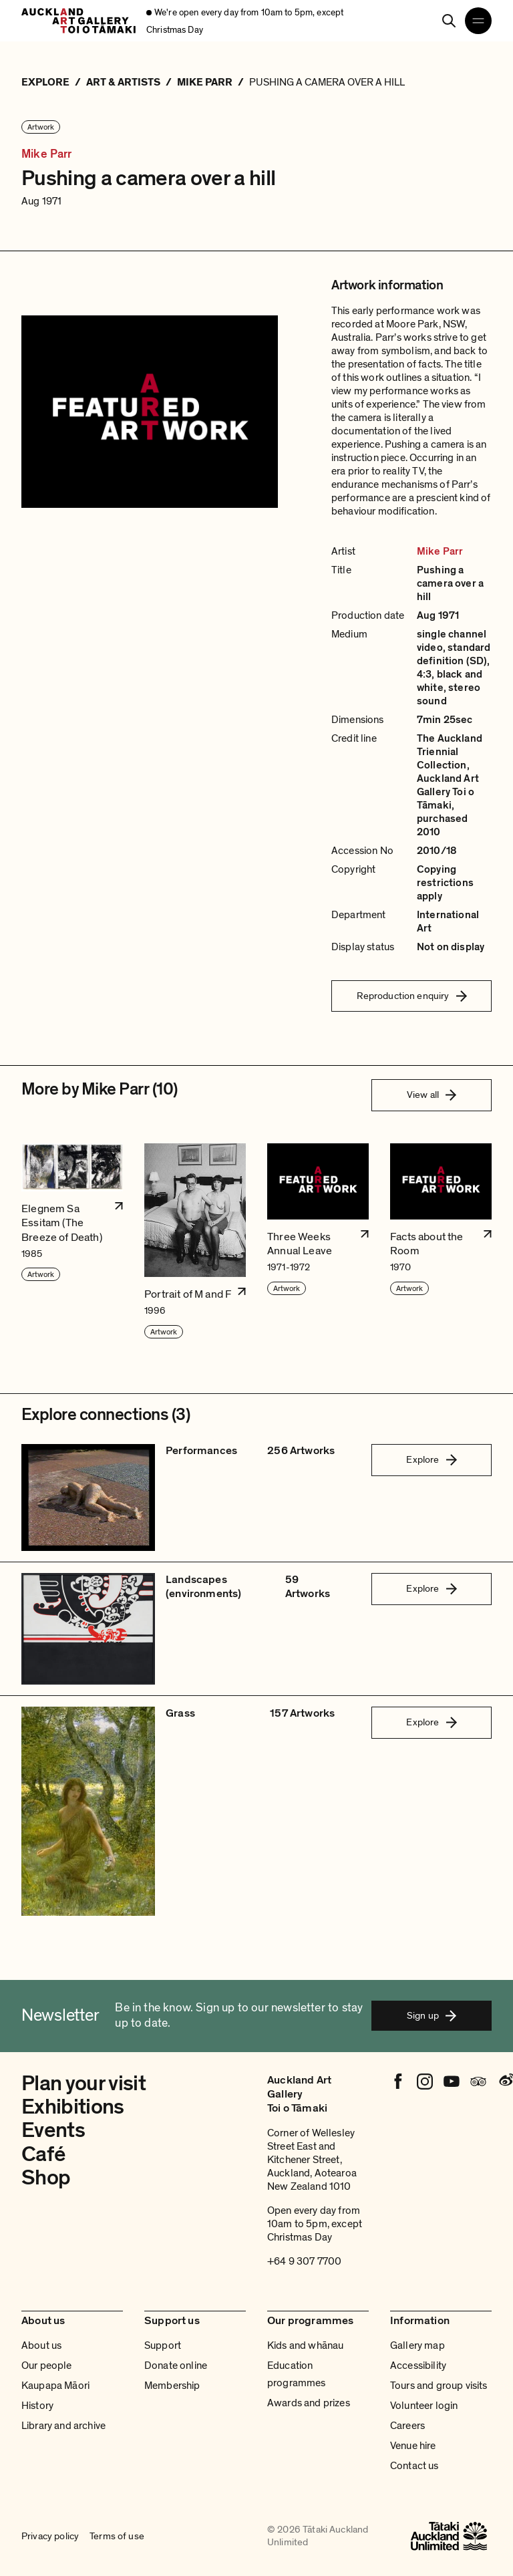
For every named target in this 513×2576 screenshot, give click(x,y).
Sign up (431, 2015)
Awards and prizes (308, 2403)
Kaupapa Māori (55, 2385)
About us (41, 2345)
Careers (407, 2425)
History (37, 2405)
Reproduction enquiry (412, 995)
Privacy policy (50, 2536)
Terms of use (117, 2536)
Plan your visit (83, 2083)
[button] (72, 1241)
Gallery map (417, 2345)
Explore (431, 1459)
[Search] (449, 20)
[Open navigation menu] (478, 20)
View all (431, 1094)
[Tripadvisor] (478, 2081)
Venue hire (413, 2445)
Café (43, 2154)
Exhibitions (72, 2107)
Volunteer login (424, 2405)
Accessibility (418, 2365)
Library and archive (63, 2425)
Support (162, 2345)
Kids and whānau (305, 2345)
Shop (45, 2177)
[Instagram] (425, 2081)
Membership (172, 2385)
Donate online (175, 2365)
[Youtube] (452, 2081)
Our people (46, 2365)
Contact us (414, 2465)
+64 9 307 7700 (304, 2261)
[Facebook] (398, 2081)
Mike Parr (46, 154)
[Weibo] (505, 2081)
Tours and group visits (439, 2385)
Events (53, 2130)
